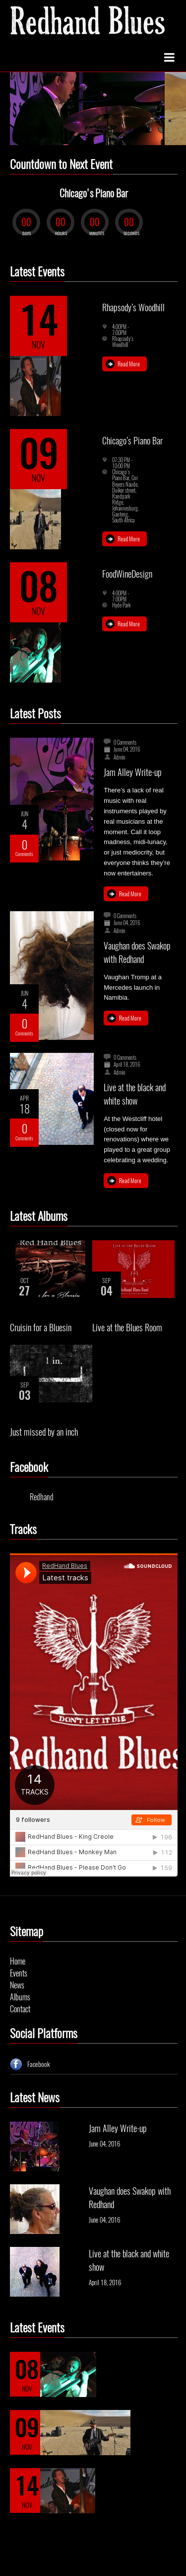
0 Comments (125, 743)
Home (17, 1961)
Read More (129, 364)
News (17, 1985)
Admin (119, 758)
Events (18, 1973)
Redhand (42, 1497)
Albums (20, 1997)
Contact (20, 2009)
